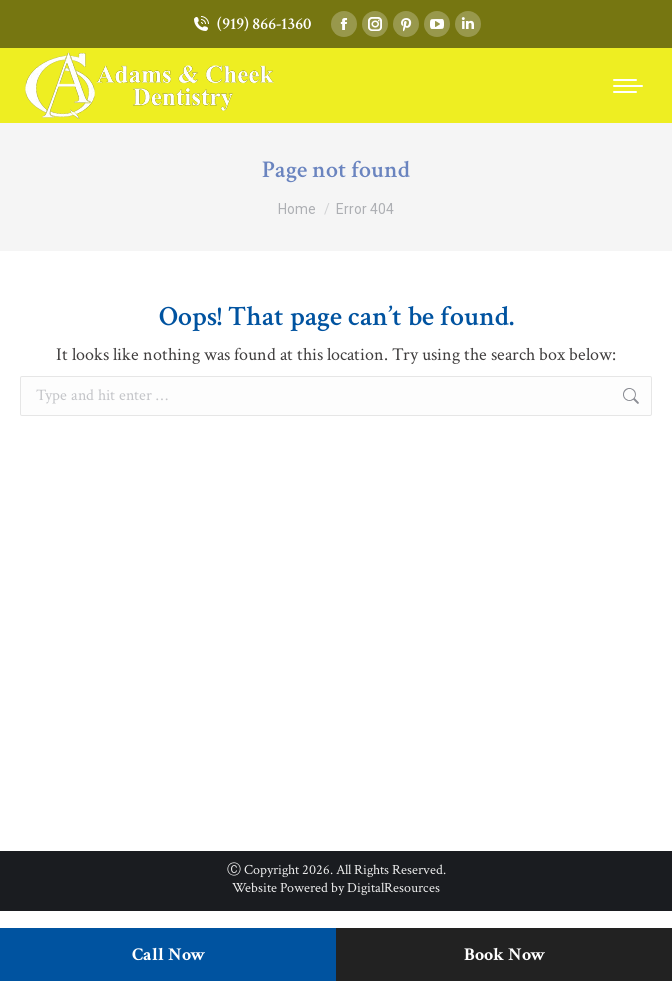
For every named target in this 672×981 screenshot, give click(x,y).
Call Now (168, 954)
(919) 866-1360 (251, 24)
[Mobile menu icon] (628, 86)
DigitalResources (393, 888)
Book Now (504, 954)
